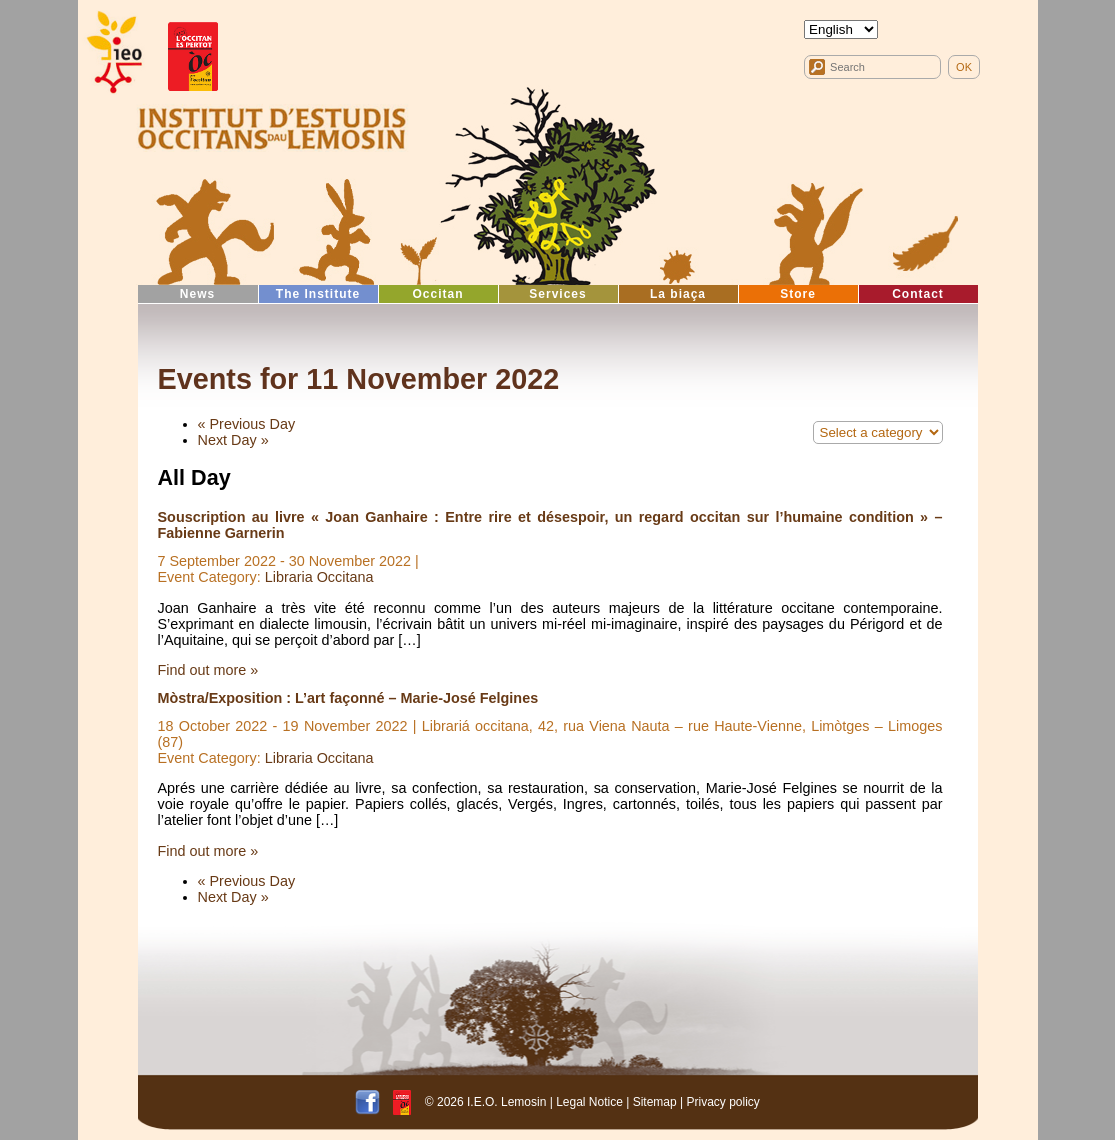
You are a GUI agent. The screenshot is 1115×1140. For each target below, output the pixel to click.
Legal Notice (589, 1101)
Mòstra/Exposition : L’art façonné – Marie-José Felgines (348, 698)
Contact (918, 294)
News (197, 294)
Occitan (437, 294)
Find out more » (208, 670)
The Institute (318, 294)
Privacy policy (723, 1101)
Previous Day (247, 424)
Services (557, 294)
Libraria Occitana (319, 577)
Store (798, 294)
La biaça (678, 294)
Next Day (233, 440)
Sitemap (655, 1101)
